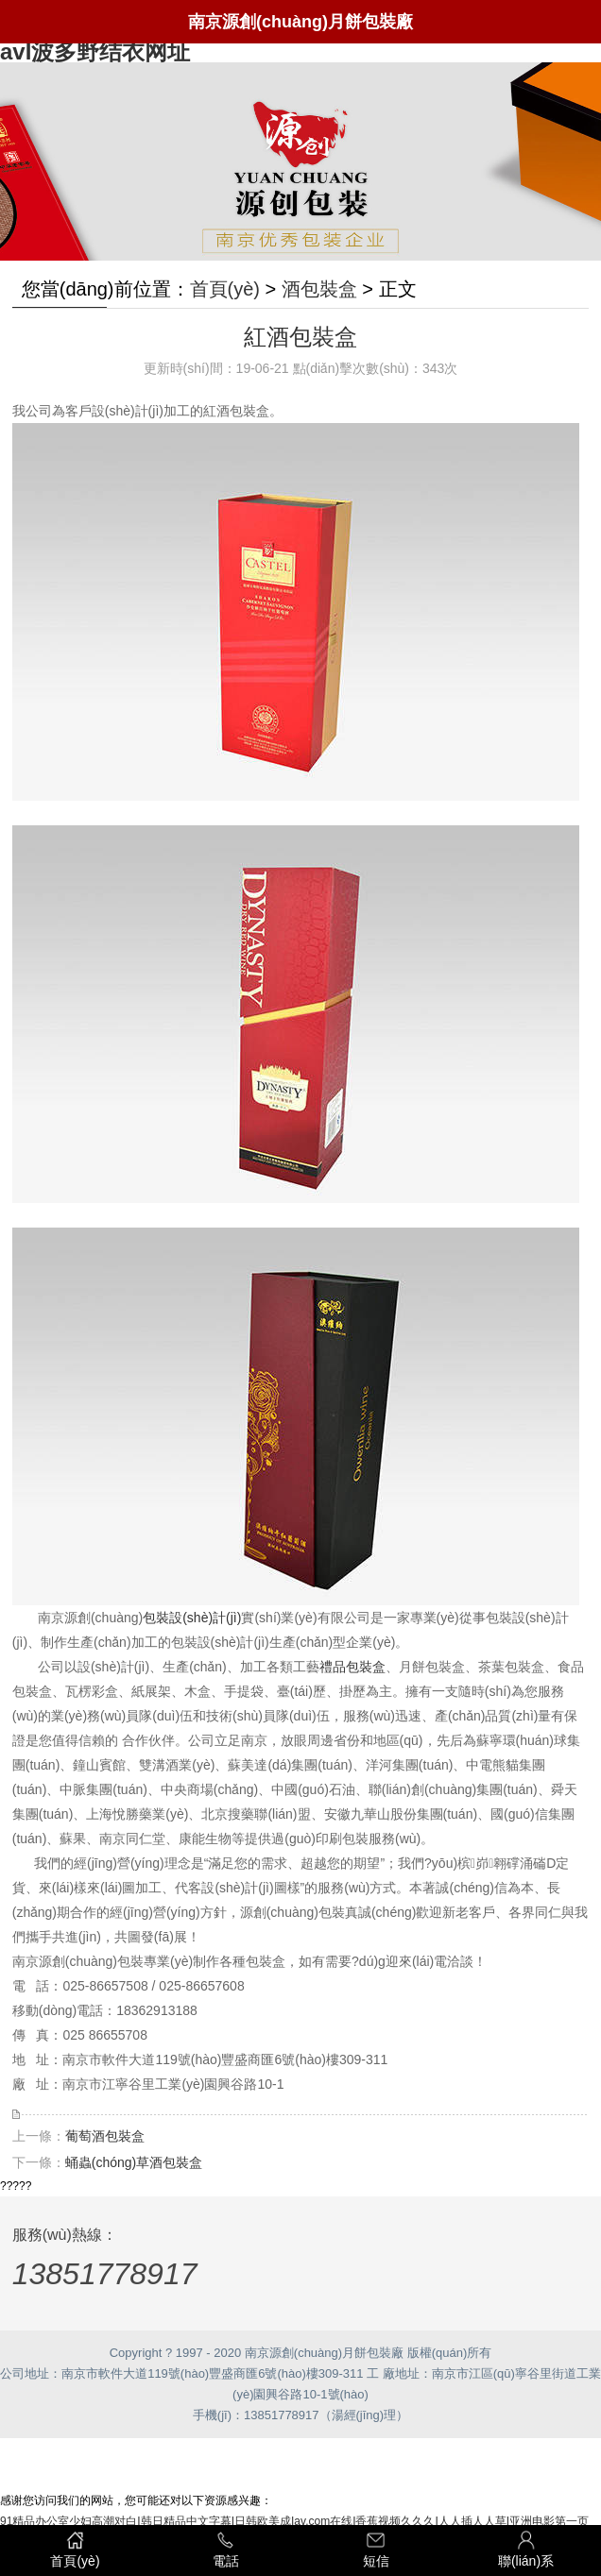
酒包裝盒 (319, 289)
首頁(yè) (225, 289)
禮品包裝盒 (352, 1666)
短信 (375, 2549)
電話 (225, 2549)
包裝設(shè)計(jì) (192, 1617)
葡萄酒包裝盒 (105, 2136)
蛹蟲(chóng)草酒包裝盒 (133, 2162)
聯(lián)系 (526, 2549)
